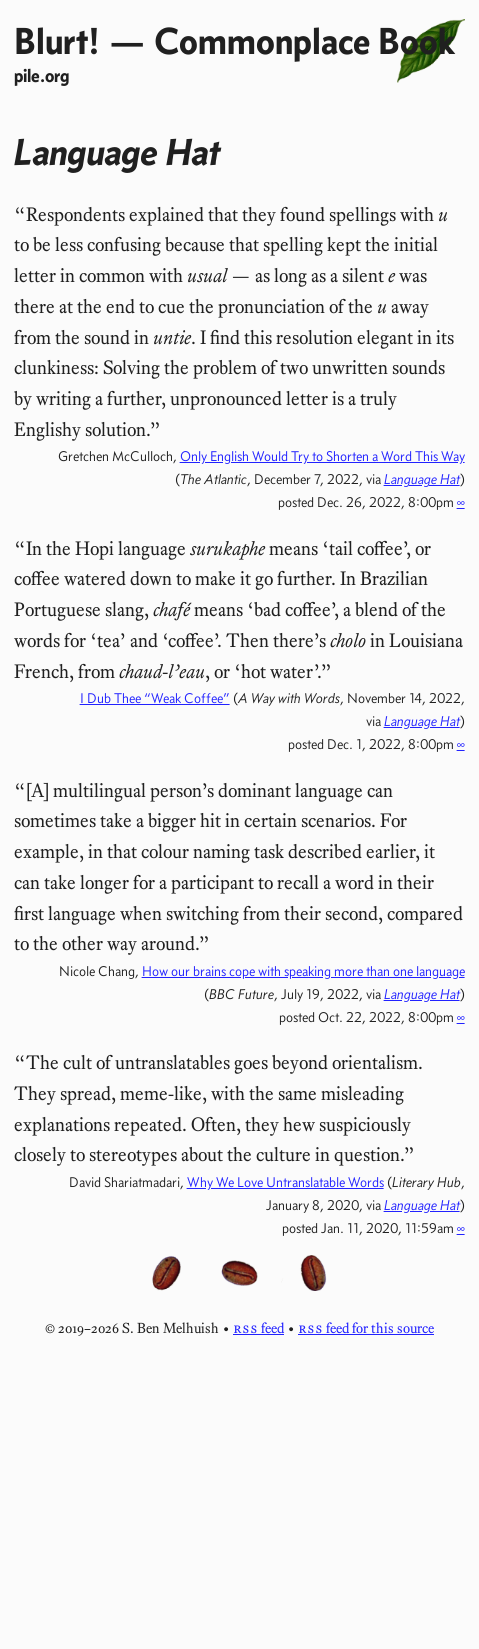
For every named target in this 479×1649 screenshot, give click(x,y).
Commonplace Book (304, 40)
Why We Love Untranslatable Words (285, 1182)
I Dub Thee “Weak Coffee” (155, 698)
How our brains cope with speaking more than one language (303, 971)
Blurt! (57, 40)
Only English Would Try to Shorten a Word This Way (322, 456)
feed (258, 1328)
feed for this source (366, 1328)
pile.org (41, 75)
